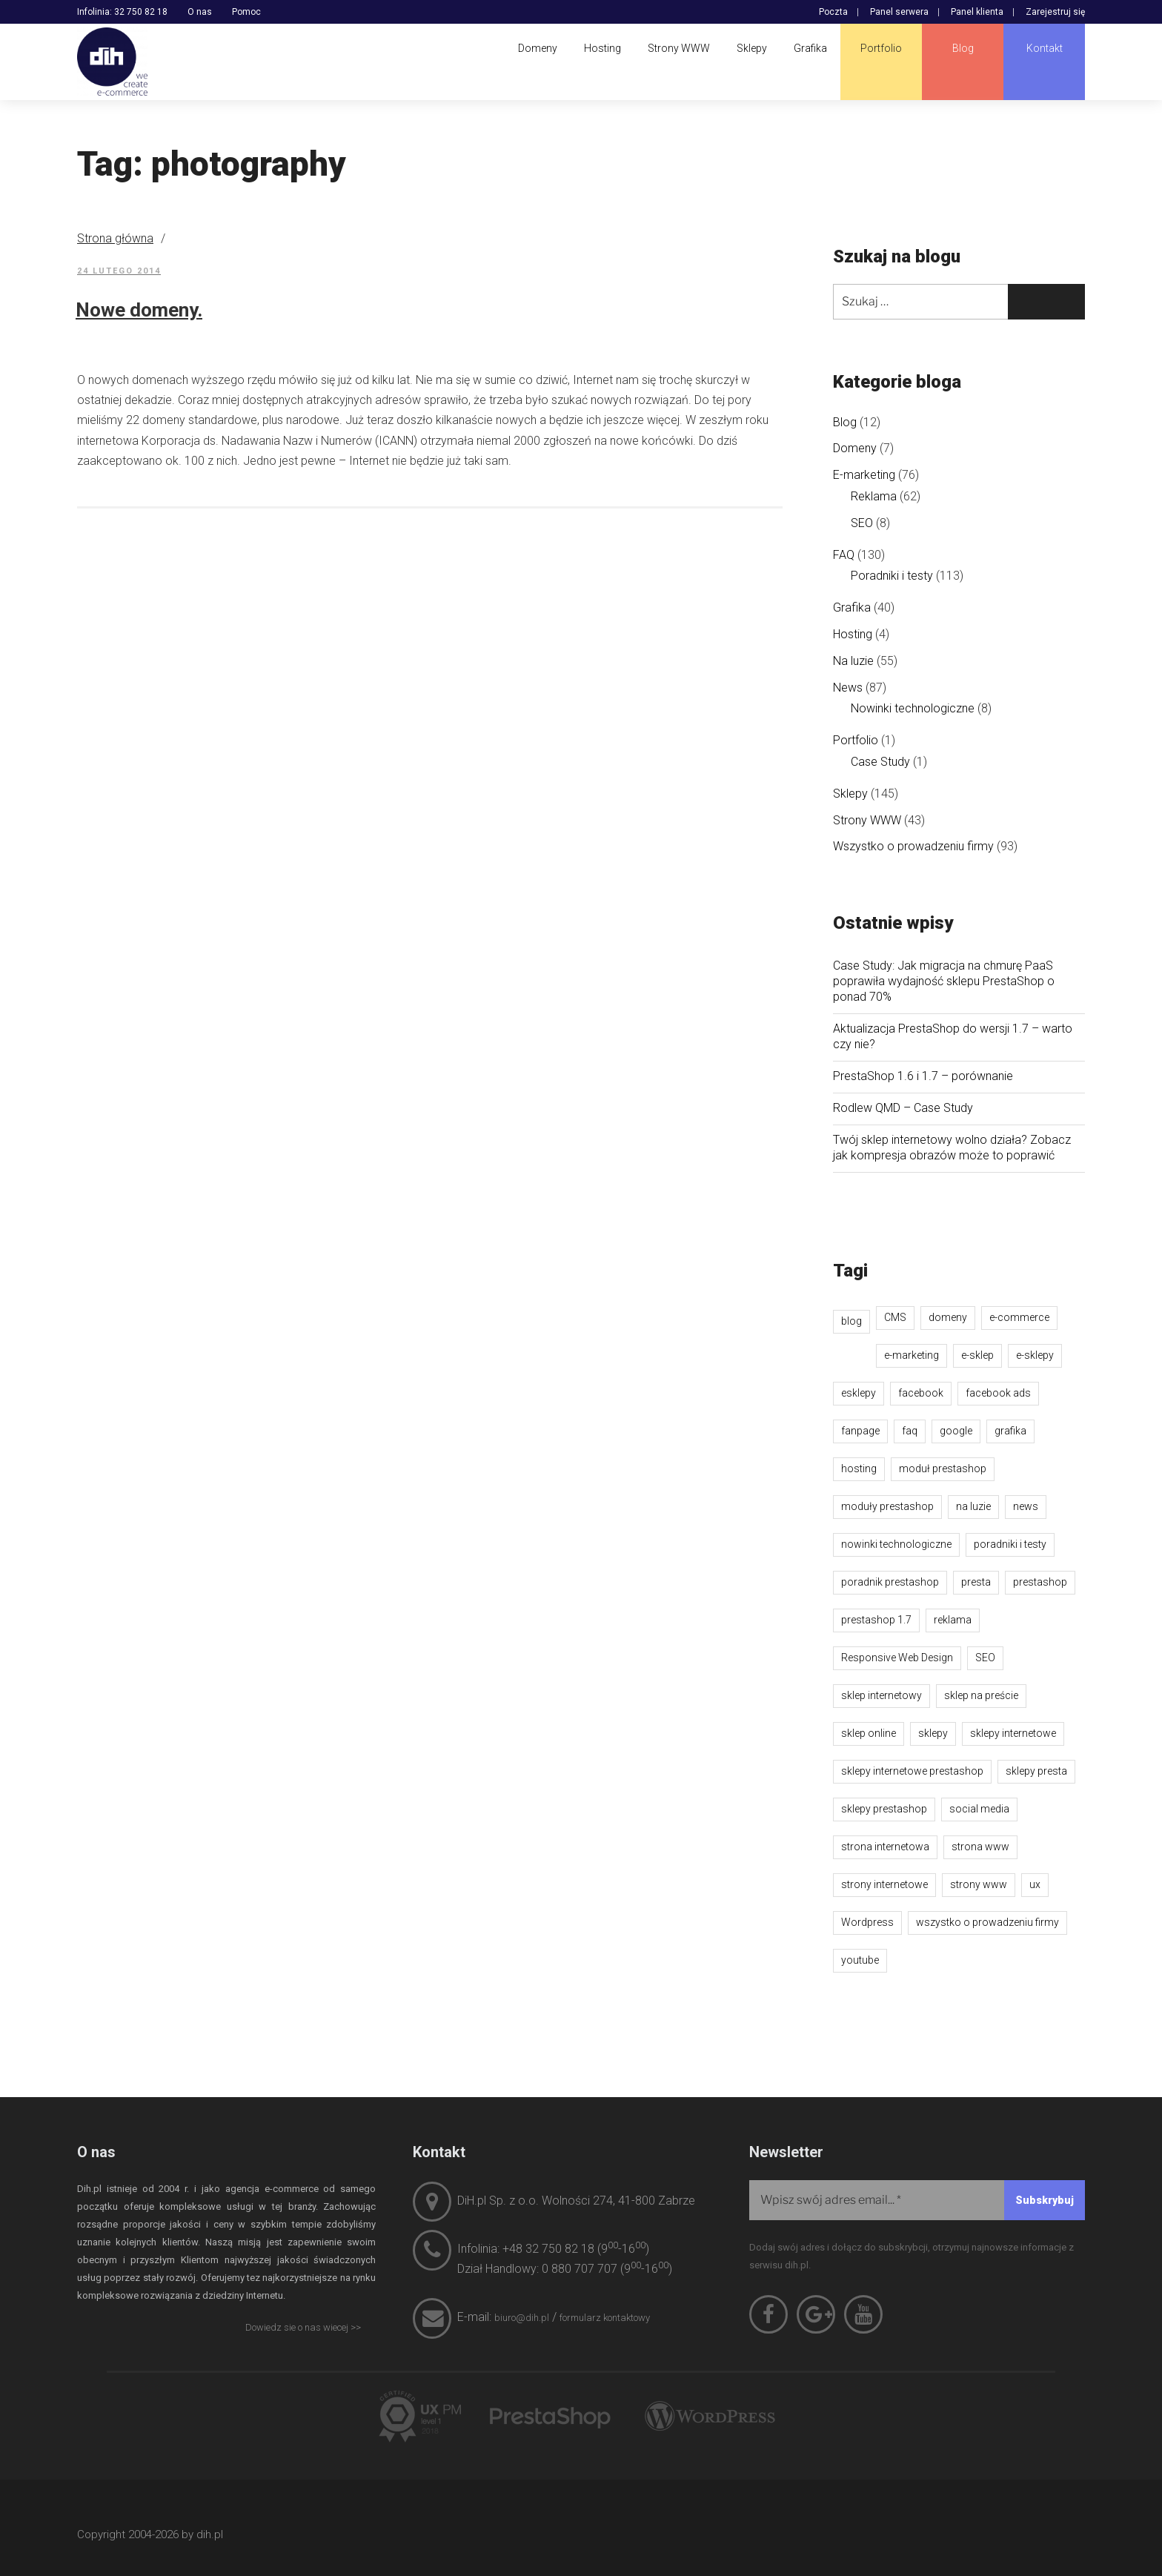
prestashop (1040, 1582)
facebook (920, 1393)
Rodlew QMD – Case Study (903, 1108)
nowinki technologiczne (896, 1544)
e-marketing (911, 1355)
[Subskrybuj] (1044, 2200)
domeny (948, 1317)
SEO (862, 523)
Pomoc (246, 12)
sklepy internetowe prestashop (912, 1771)
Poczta (833, 12)
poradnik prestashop (890, 1582)
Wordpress (867, 1922)
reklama (953, 1620)
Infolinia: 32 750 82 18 (122, 12)
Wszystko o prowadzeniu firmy (913, 846)
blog (851, 1321)
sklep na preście (981, 1695)
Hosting (852, 634)
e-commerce (1019, 1317)
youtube (860, 1960)
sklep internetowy (881, 1695)
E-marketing (864, 475)
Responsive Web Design (897, 1657)
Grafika (852, 607)
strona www (980, 1846)
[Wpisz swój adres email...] (917, 2200)
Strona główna (115, 238)
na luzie (973, 1506)
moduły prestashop (887, 1506)
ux (1034, 1884)
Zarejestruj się (1055, 12)
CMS (895, 1317)
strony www (978, 1884)
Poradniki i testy (892, 576)
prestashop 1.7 (876, 1620)
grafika (1010, 1431)
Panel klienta (977, 12)
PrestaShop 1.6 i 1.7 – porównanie (923, 1076)
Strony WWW (867, 820)
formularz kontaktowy (605, 2317)
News (848, 688)
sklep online (868, 1733)
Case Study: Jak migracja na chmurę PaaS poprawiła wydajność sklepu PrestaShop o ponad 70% (944, 981)
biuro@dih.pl (521, 2317)
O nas (199, 12)
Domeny (855, 448)
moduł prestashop (942, 1468)
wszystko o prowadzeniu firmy (987, 1922)
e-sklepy (1035, 1355)
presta (976, 1582)
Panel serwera (899, 12)
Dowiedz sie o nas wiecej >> (303, 2327)
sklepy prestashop (884, 1809)
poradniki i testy (1010, 1544)
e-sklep (977, 1355)
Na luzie (853, 661)
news (1025, 1506)
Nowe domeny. (139, 310)
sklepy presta (1036, 1771)
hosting (859, 1468)
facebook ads (998, 1393)
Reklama (874, 496)
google (956, 1431)
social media (979, 1809)
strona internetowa (885, 1846)
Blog (845, 422)
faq (909, 1431)
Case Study (880, 762)
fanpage (860, 1431)
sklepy (933, 1733)
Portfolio (855, 740)
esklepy (858, 1393)
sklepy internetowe (1013, 1733)
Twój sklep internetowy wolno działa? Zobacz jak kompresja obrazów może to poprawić (952, 1147)
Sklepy (850, 794)
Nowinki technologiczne (913, 708)
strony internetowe (884, 1884)
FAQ (843, 555)
